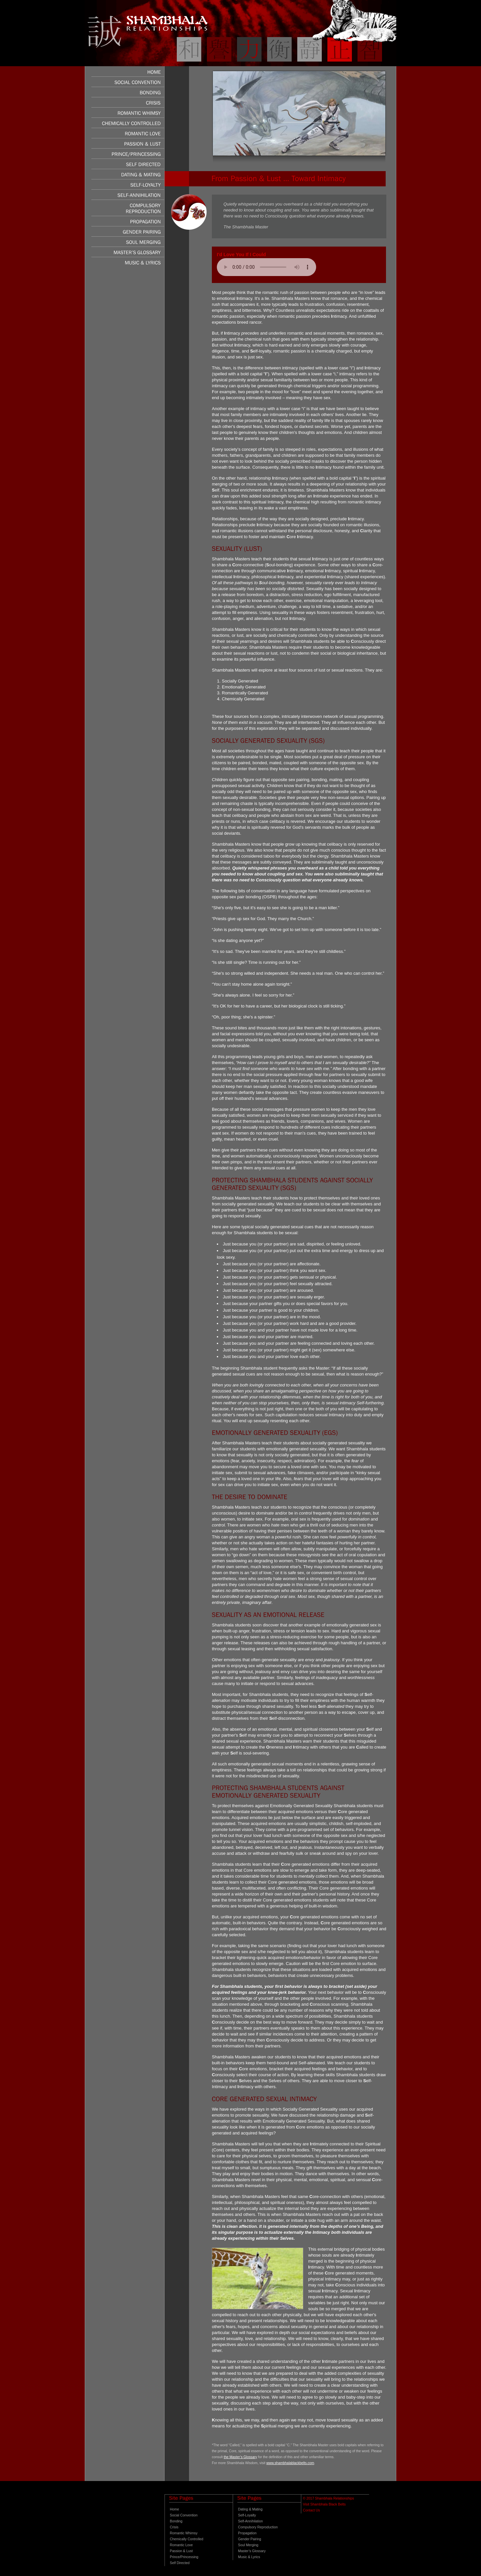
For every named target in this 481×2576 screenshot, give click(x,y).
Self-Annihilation (250, 2521)
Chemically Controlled (186, 2539)
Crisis (174, 2527)
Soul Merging (248, 2545)
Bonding (176, 2521)
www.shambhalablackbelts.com (290, 2463)
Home (174, 2509)
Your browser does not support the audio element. (266, 267)
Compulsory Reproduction (258, 2527)
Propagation (247, 2533)
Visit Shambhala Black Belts (324, 2504)
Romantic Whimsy (184, 2533)
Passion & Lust (181, 2551)
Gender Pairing (249, 2539)
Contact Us (311, 2510)
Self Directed (179, 2563)
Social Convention (184, 2515)
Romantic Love (181, 2545)
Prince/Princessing (184, 2557)
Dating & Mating (250, 2509)
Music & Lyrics (249, 2557)
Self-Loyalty (247, 2515)
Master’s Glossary (251, 2551)
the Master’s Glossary (240, 2457)
